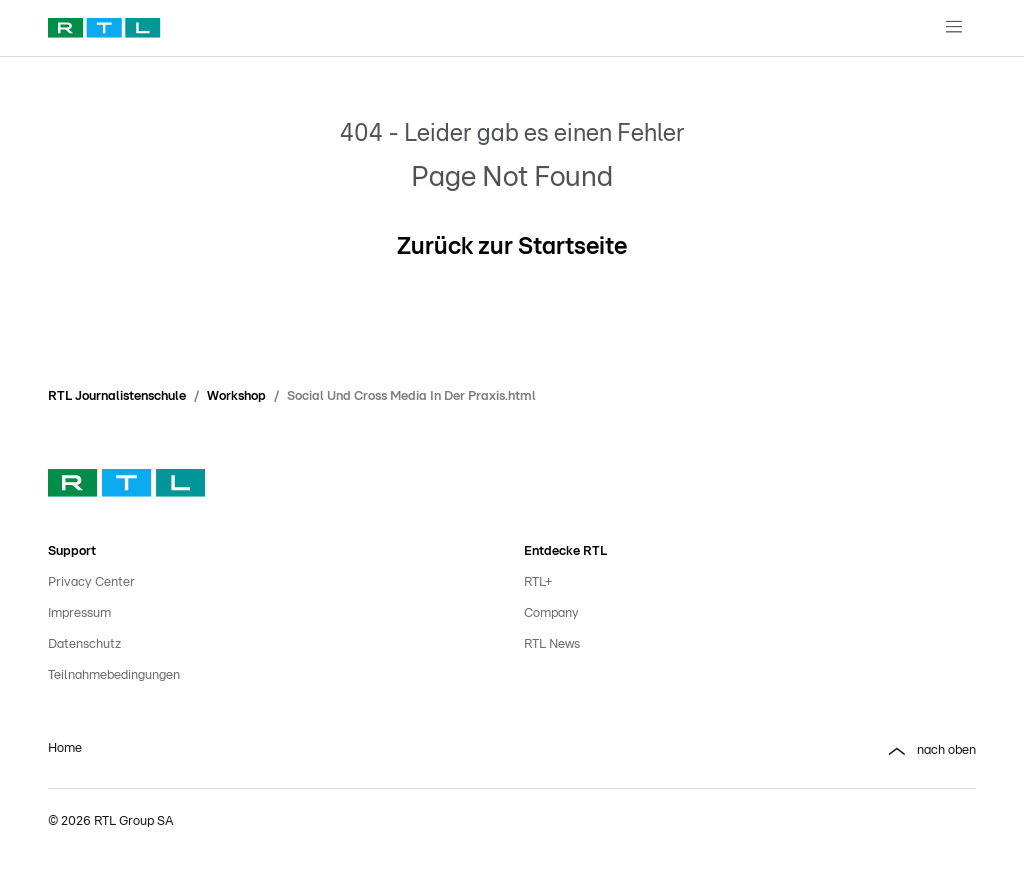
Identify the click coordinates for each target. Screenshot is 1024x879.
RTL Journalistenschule (117, 396)
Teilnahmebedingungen (114, 675)
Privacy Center (91, 582)
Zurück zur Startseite (512, 247)
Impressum (79, 613)
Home (65, 748)
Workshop (236, 396)
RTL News (552, 644)
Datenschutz (84, 644)
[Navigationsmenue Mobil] (953, 28)
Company (551, 613)
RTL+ (538, 582)
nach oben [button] (930, 752)
